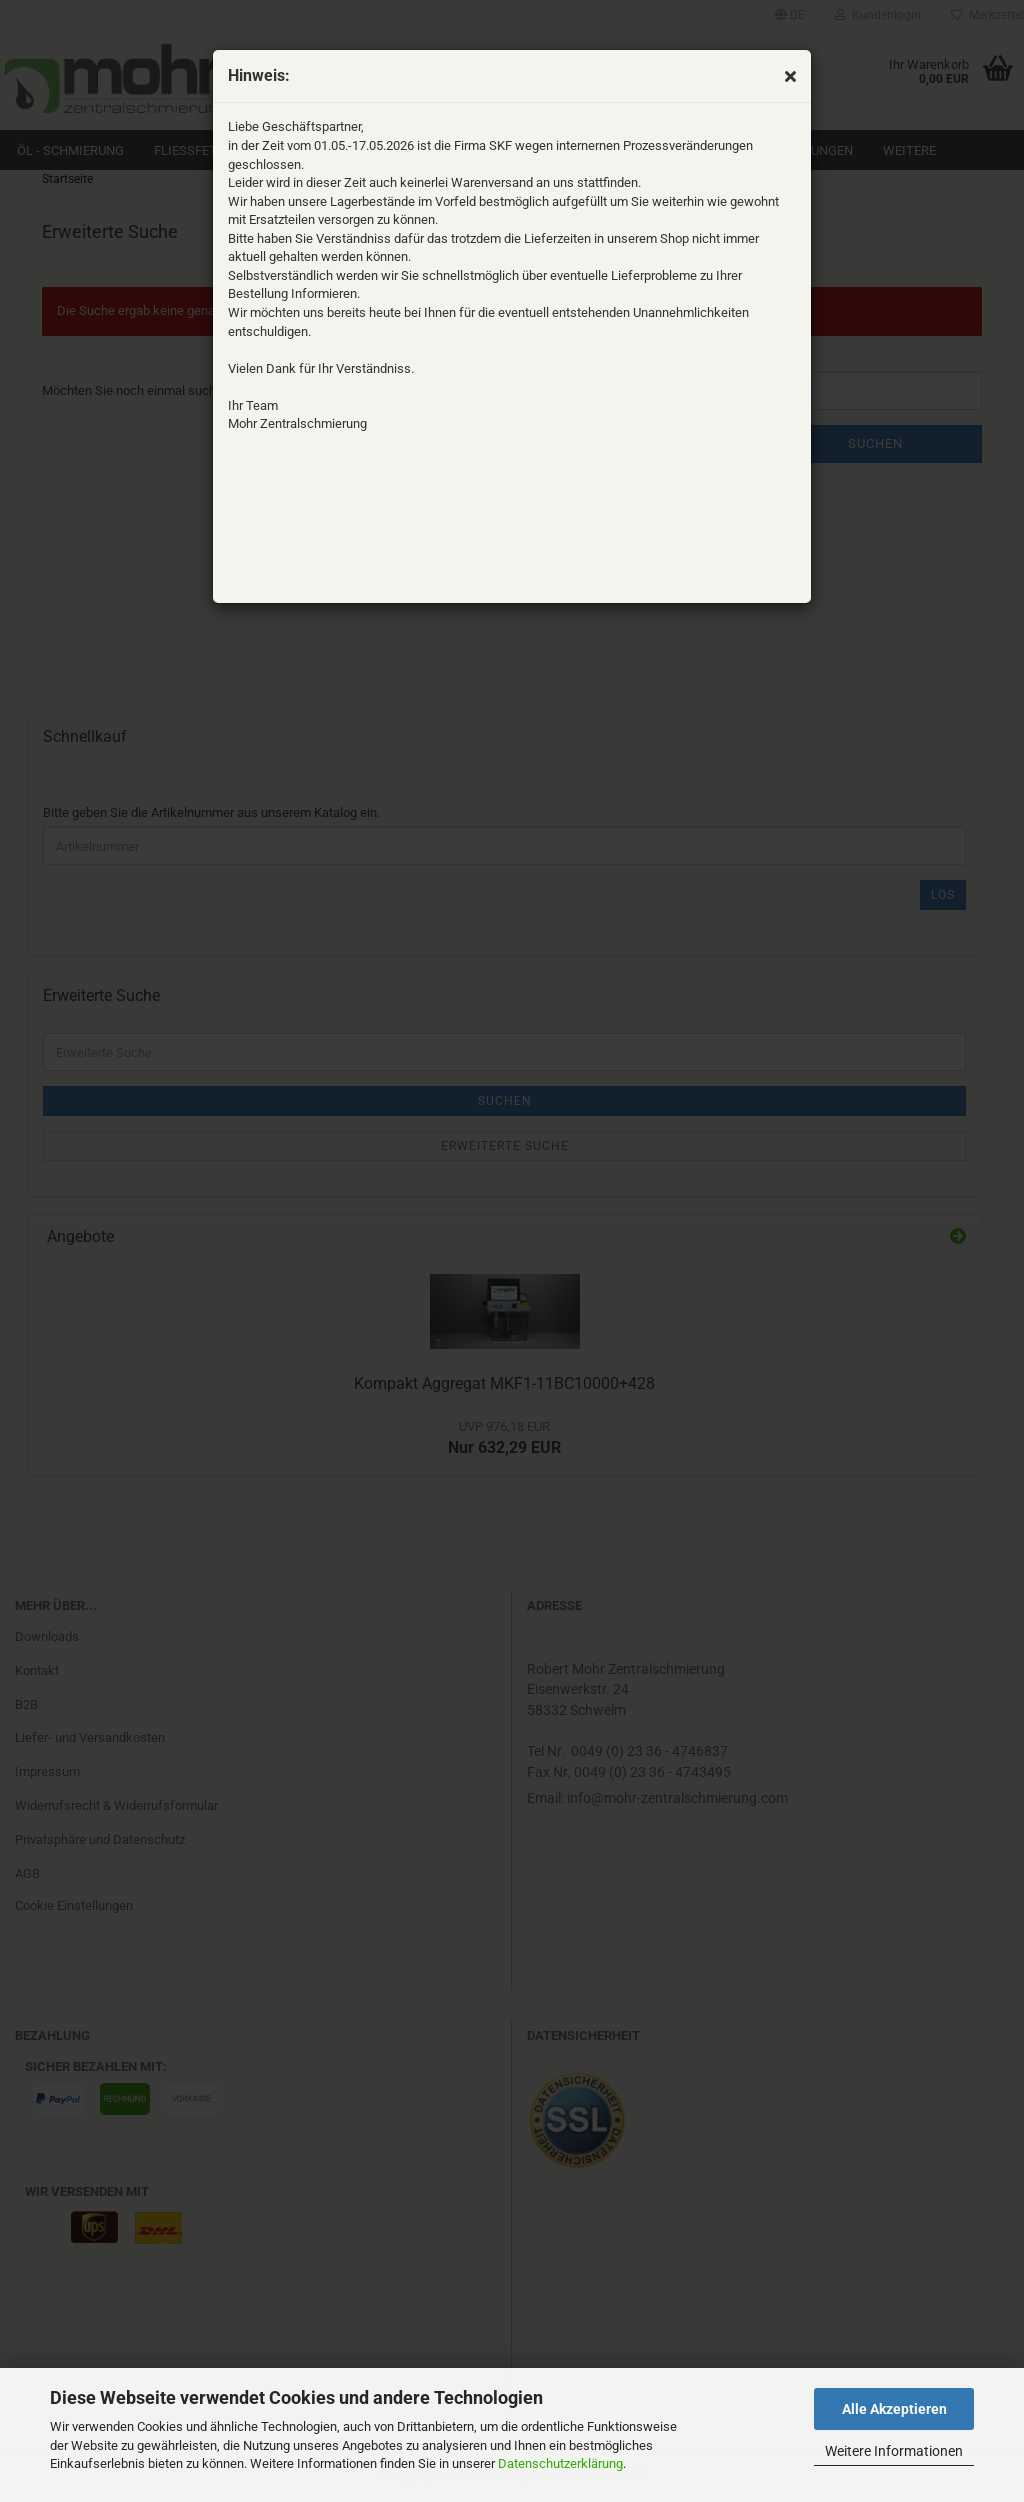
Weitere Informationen (894, 2451)
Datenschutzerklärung (560, 2463)
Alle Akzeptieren (894, 2409)
